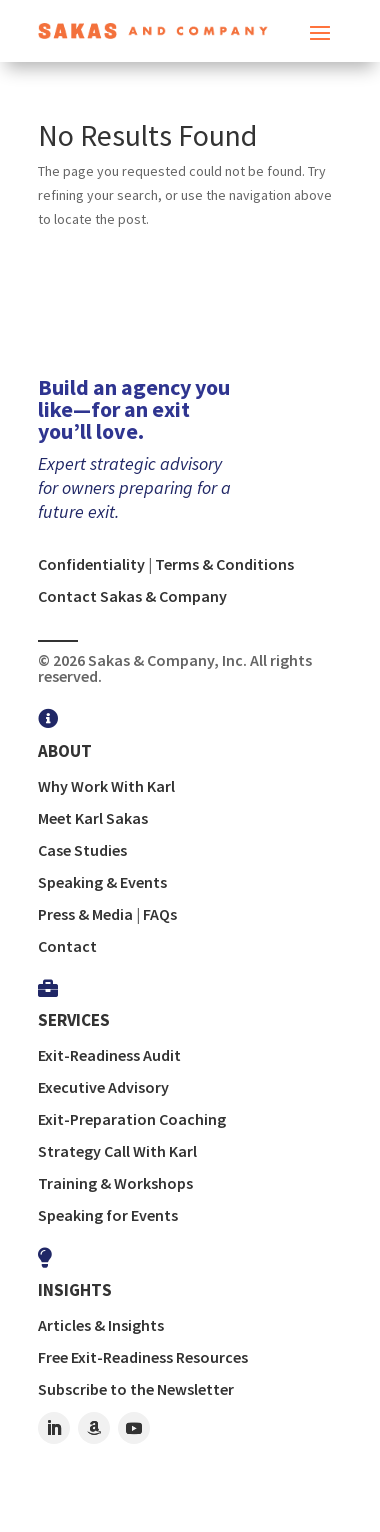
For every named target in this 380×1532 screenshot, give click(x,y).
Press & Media (85, 914)
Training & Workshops (115, 1183)
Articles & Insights (101, 1325)
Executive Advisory (103, 1087)
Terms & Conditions (224, 564)
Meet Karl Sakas (93, 818)
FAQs (160, 914)
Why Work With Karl (106, 786)
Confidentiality (91, 564)
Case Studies (82, 850)
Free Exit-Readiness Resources (143, 1357)
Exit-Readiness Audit (109, 1055)
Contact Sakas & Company (132, 596)
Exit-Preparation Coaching (132, 1119)
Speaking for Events (108, 1215)
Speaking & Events (102, 882)
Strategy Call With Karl (117, 1151)
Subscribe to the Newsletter (136, 1389)
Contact (67, 946)
